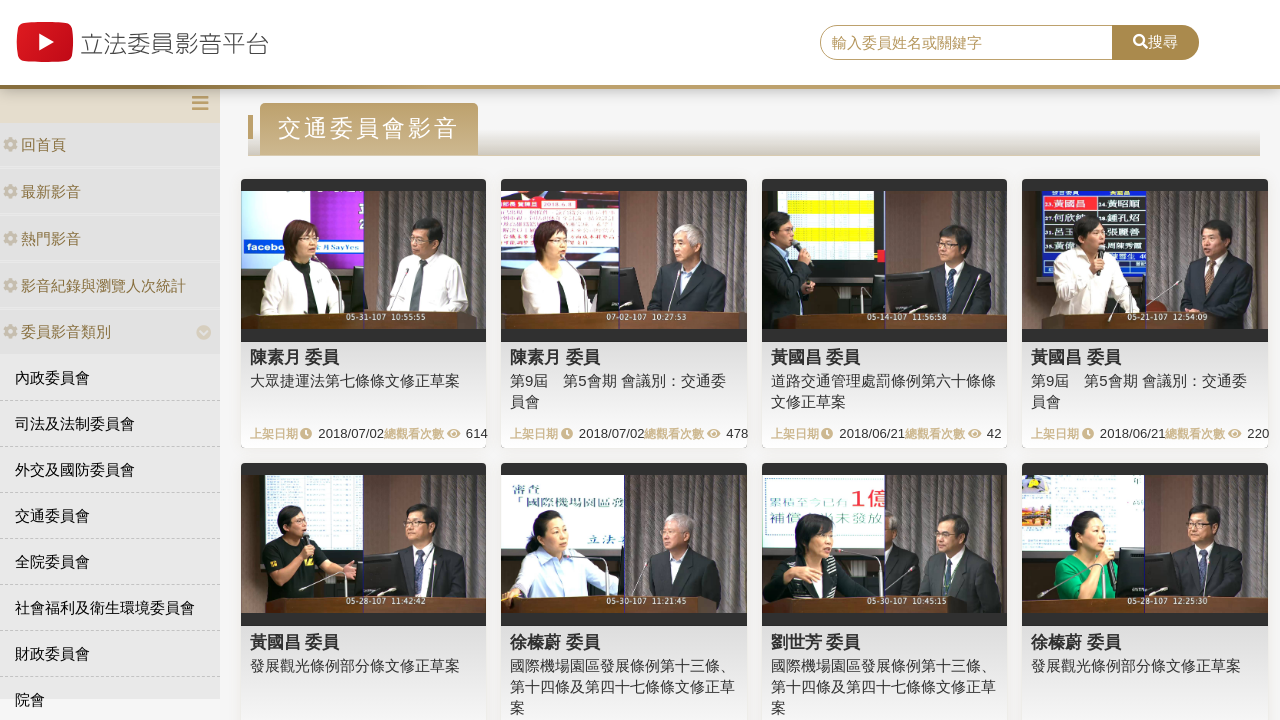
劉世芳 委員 (816, 642)
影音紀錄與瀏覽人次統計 (94, 285)
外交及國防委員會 (75, 469)
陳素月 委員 (295, 357)
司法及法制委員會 (75, 423)
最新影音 (42, 191)
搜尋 (1155, 41)
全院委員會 (52, 561)
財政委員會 (52, 653)
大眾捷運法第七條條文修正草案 (355, 380)
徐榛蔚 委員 (555, 642)
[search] (966, 43)
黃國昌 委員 (816, 357)
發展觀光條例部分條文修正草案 (355, 665)
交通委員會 (52, 515)
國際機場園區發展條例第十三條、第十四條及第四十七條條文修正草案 (622, 687)
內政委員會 (52, 377)
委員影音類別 (57, 331)
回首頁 (34, 144)
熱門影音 (42, 238)
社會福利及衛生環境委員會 (105, 607)
